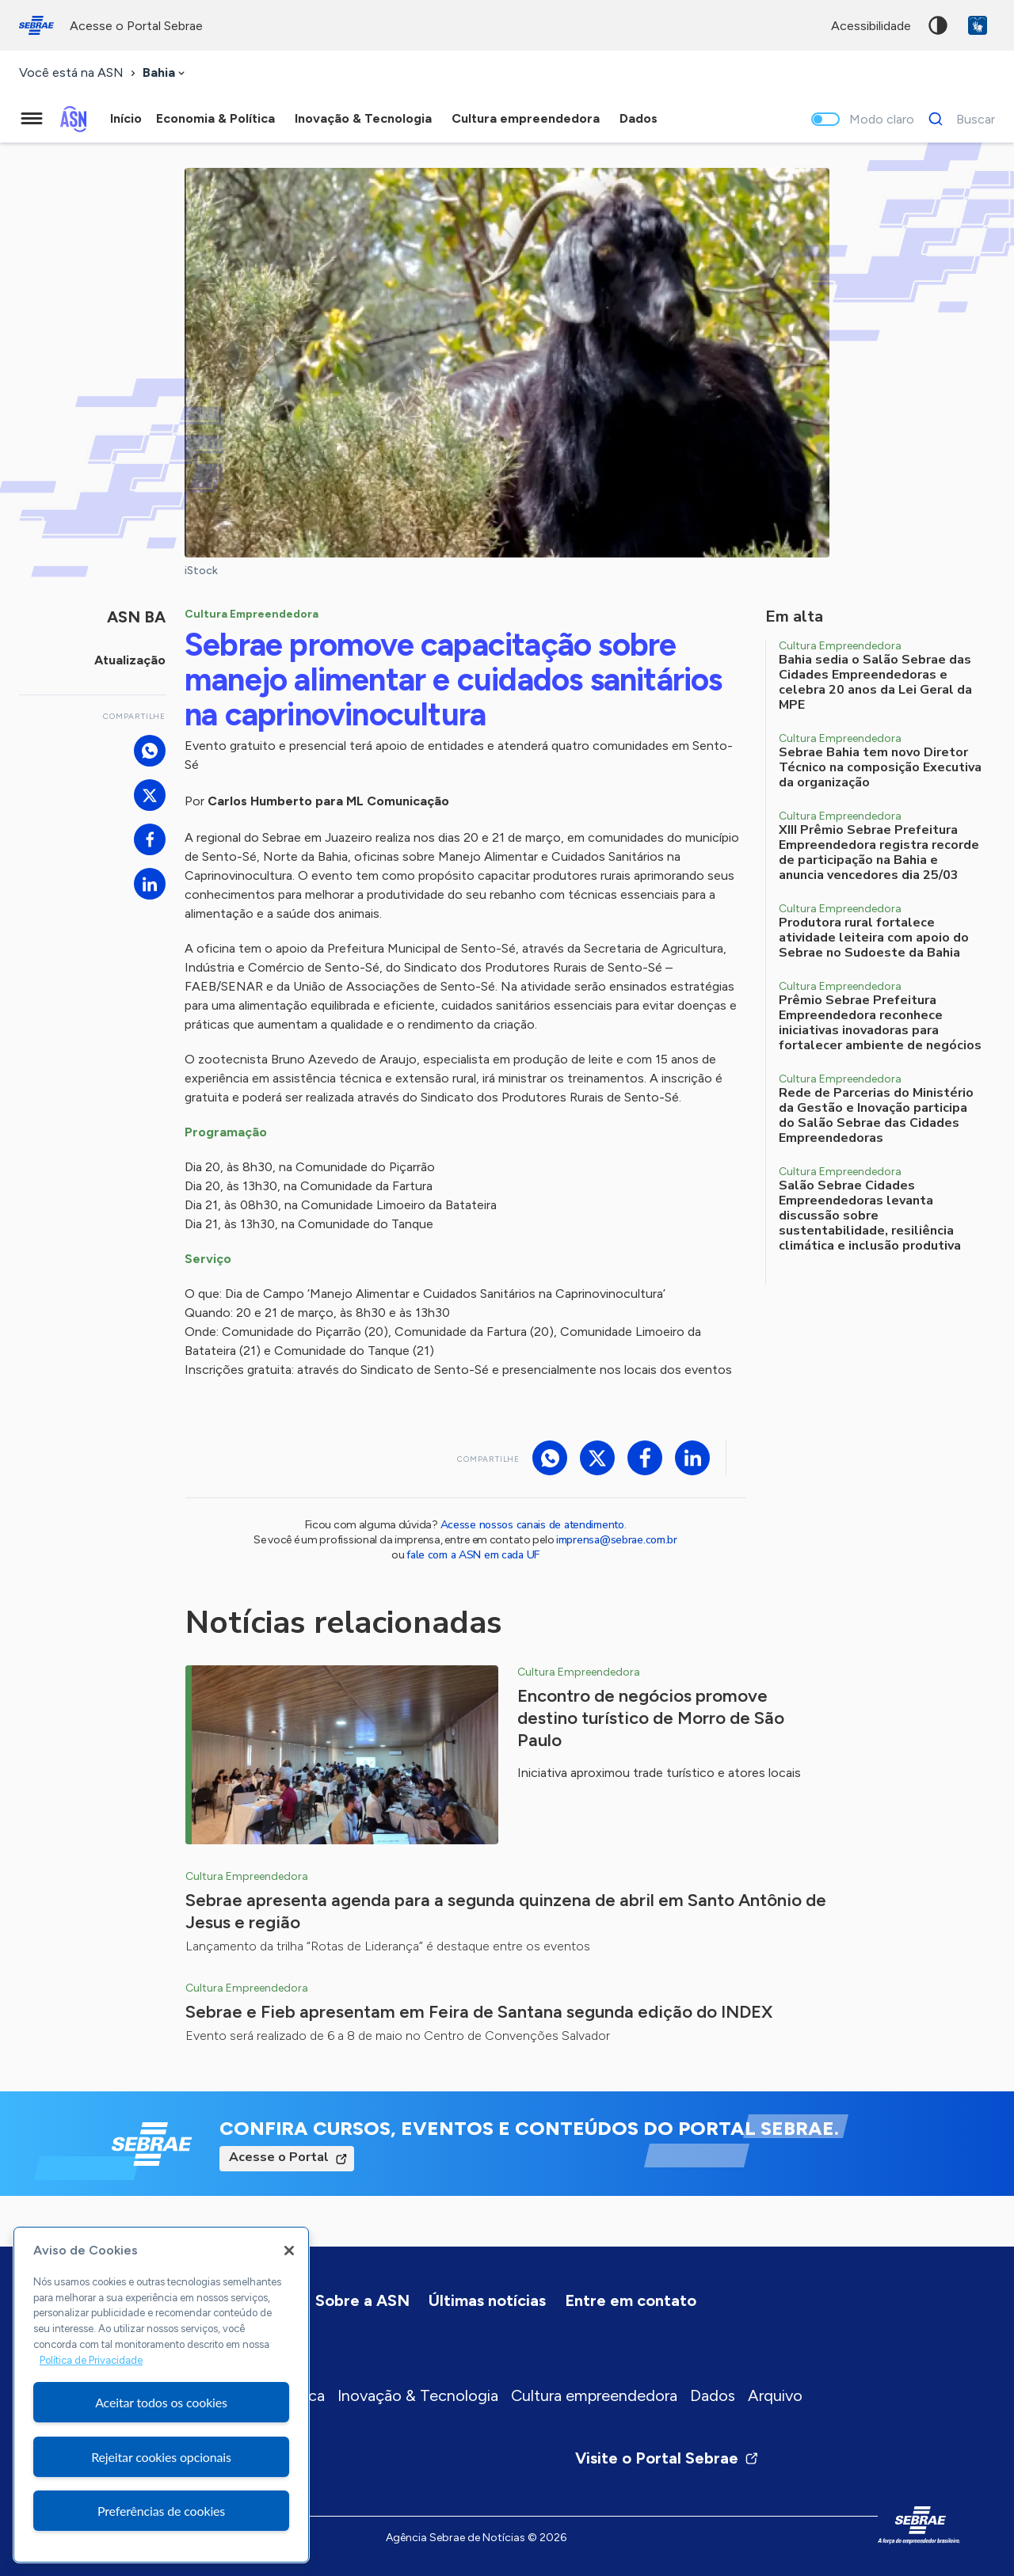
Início (126, 118)
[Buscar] (957, 119)
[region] (161, 2394)
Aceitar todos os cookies (161, 2402)
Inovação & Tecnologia (417, 2395)
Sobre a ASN (362, 2300)
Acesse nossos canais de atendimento (532, 1524)
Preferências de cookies (161, 2510)
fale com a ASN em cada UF (472, 1554)
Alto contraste (938, 25)
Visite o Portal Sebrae (667, 2458)
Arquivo (775, 2395)
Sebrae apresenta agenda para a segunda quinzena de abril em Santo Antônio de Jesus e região (505, 1911)
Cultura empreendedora (594, 2395)
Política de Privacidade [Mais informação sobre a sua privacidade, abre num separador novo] (91, 2360)
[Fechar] (289, 2250)
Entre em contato (630, 2300)
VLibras (977, 25)
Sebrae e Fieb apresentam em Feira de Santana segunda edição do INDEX (478, 2011)
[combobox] (165, 73)
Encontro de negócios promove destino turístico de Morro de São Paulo (650, 1718)
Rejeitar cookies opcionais (161, 2456)
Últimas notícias (487, 2300)
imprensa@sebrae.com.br (616, 1539)
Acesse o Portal (279, 2157)
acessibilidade (871, 25)
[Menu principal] (31, 118)
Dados (712, 2395)
